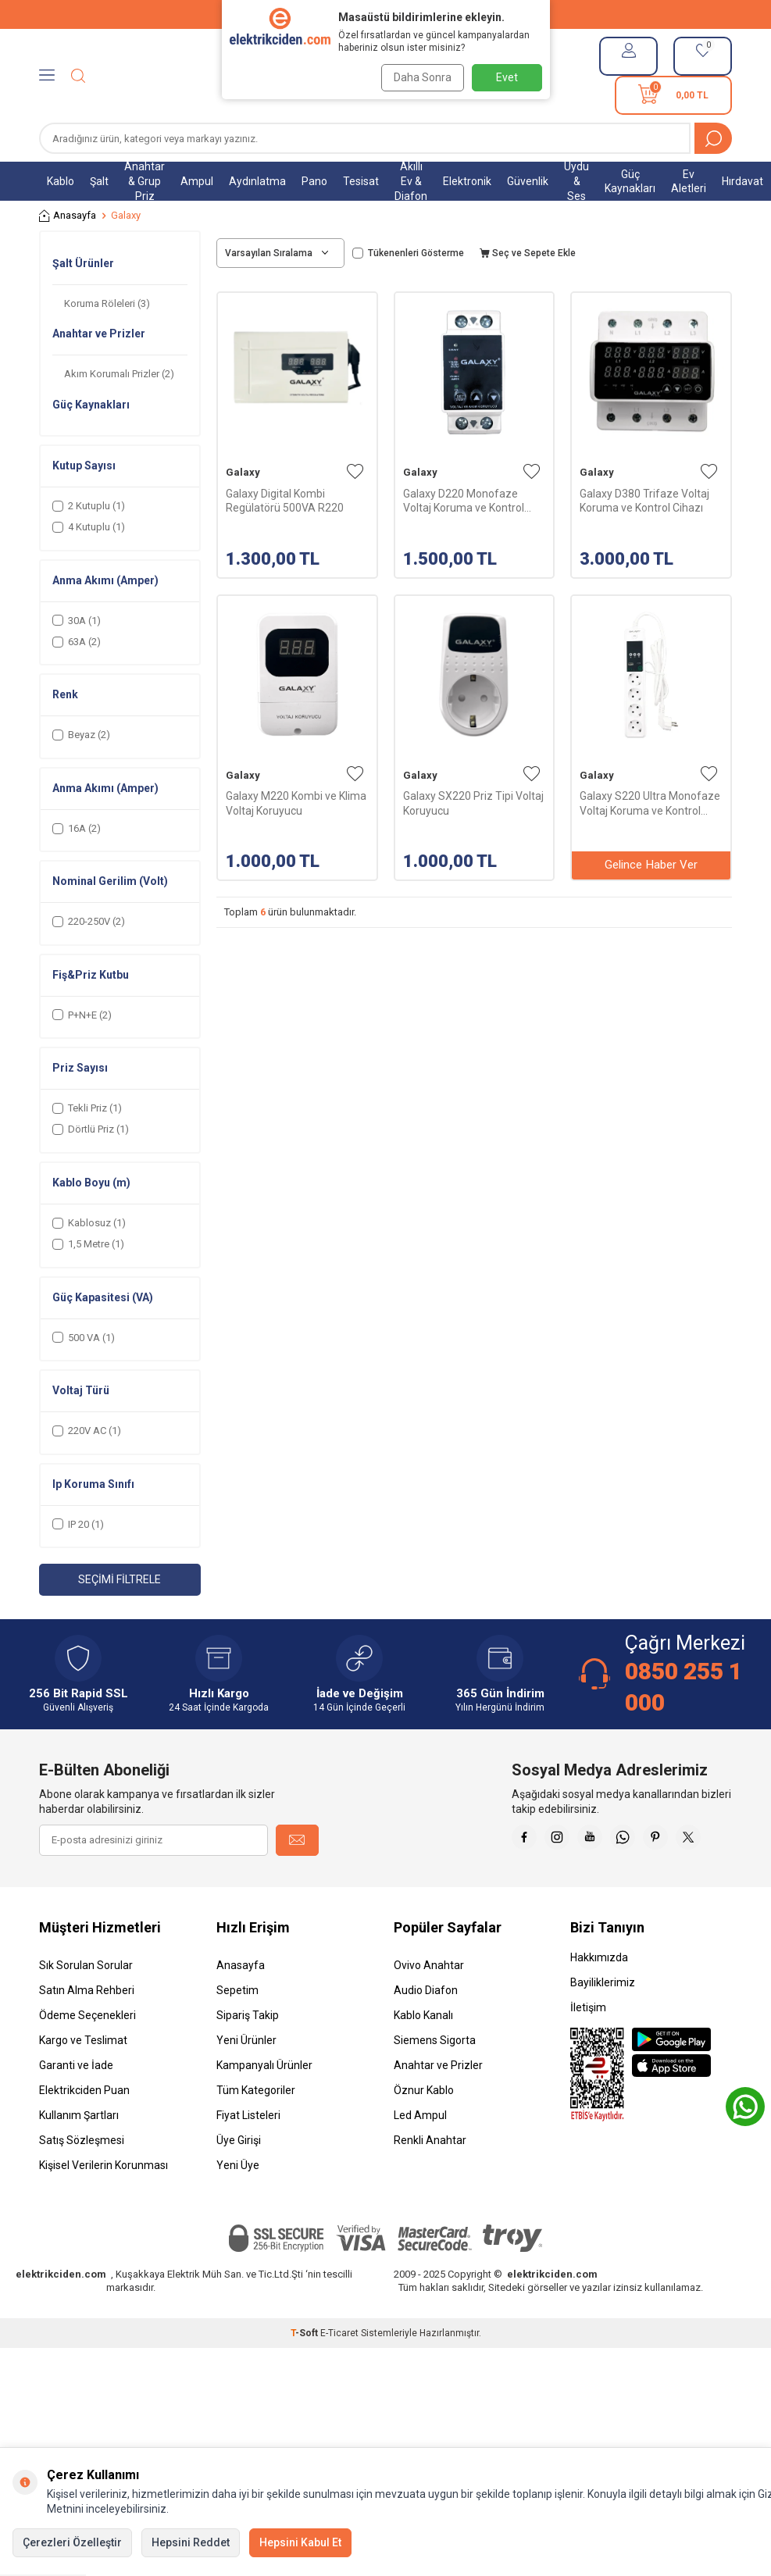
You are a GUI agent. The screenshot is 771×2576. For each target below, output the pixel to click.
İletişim (588, 2046)
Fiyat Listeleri (248, 2154)
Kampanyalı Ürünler (264, 2104)
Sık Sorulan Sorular (86, 2004)
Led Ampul (420, 2154)
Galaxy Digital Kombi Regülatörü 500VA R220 (285, 500)
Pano (314, 181)
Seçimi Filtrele (119, 1579)
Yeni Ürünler (246, 2079)
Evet (507, 77)
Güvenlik (527, 181)
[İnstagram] (599, 1840)
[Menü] (47, 75)
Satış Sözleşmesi (81, 2179)
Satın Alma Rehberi (86, 2029)
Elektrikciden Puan (84, 2129)
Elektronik (467, 181)
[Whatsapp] (677, 1840)
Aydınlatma (257, 181)
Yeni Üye (237, 2204)
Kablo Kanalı (423, 2054)
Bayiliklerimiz (602, 2021)
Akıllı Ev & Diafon (410, 181)
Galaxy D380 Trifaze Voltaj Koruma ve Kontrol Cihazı (644, 500)
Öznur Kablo (424, 2129)
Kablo (60, 181)
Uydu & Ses (576, 181)
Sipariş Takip (247, 2054)
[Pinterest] (716, 1840)
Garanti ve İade (76, 2104)
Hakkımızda (599, 1996)
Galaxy (243, 472)
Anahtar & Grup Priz (144, 181)
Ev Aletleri (688, 181)
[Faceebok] (560, 1840)
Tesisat (361, 181)
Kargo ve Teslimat (83, 2079)
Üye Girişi (238, 2179)
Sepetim (237, 2029)
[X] (716, 1879)
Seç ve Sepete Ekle (528, 253)
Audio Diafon (426, 2029)
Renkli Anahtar (430, 2179)
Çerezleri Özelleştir (72, 2542)
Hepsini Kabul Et (300, 2542)
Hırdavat (742, 181)
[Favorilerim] (702, 56)
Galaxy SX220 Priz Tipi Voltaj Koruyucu (473, 803)
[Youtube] (638, 1840)
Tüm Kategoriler (255, 2129)
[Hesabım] (628, 56)
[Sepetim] (673, 95)
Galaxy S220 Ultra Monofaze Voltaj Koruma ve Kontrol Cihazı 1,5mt (650, 803)
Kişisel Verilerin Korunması (103, 2204)
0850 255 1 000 (683, 1686)
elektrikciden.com (61, 2313)
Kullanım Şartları (79, 2154)
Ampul (196, 181)
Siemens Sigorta (435, 2079)
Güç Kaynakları (630, 181)
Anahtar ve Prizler (438, 2104)
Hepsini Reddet (191, 2542)
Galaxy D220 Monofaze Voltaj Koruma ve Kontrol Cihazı (463, 501)
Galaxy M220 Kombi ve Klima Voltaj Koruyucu (296, 803)
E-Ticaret (339, 2372)
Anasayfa (67, 216)
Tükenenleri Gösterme (408, 253)
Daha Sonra (419, 77)
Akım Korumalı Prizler (119, 373)
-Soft (305, 2372)
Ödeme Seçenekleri (87, 2054)
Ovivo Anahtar (429, 2004)
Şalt (99, 181)
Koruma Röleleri (107, 303)
